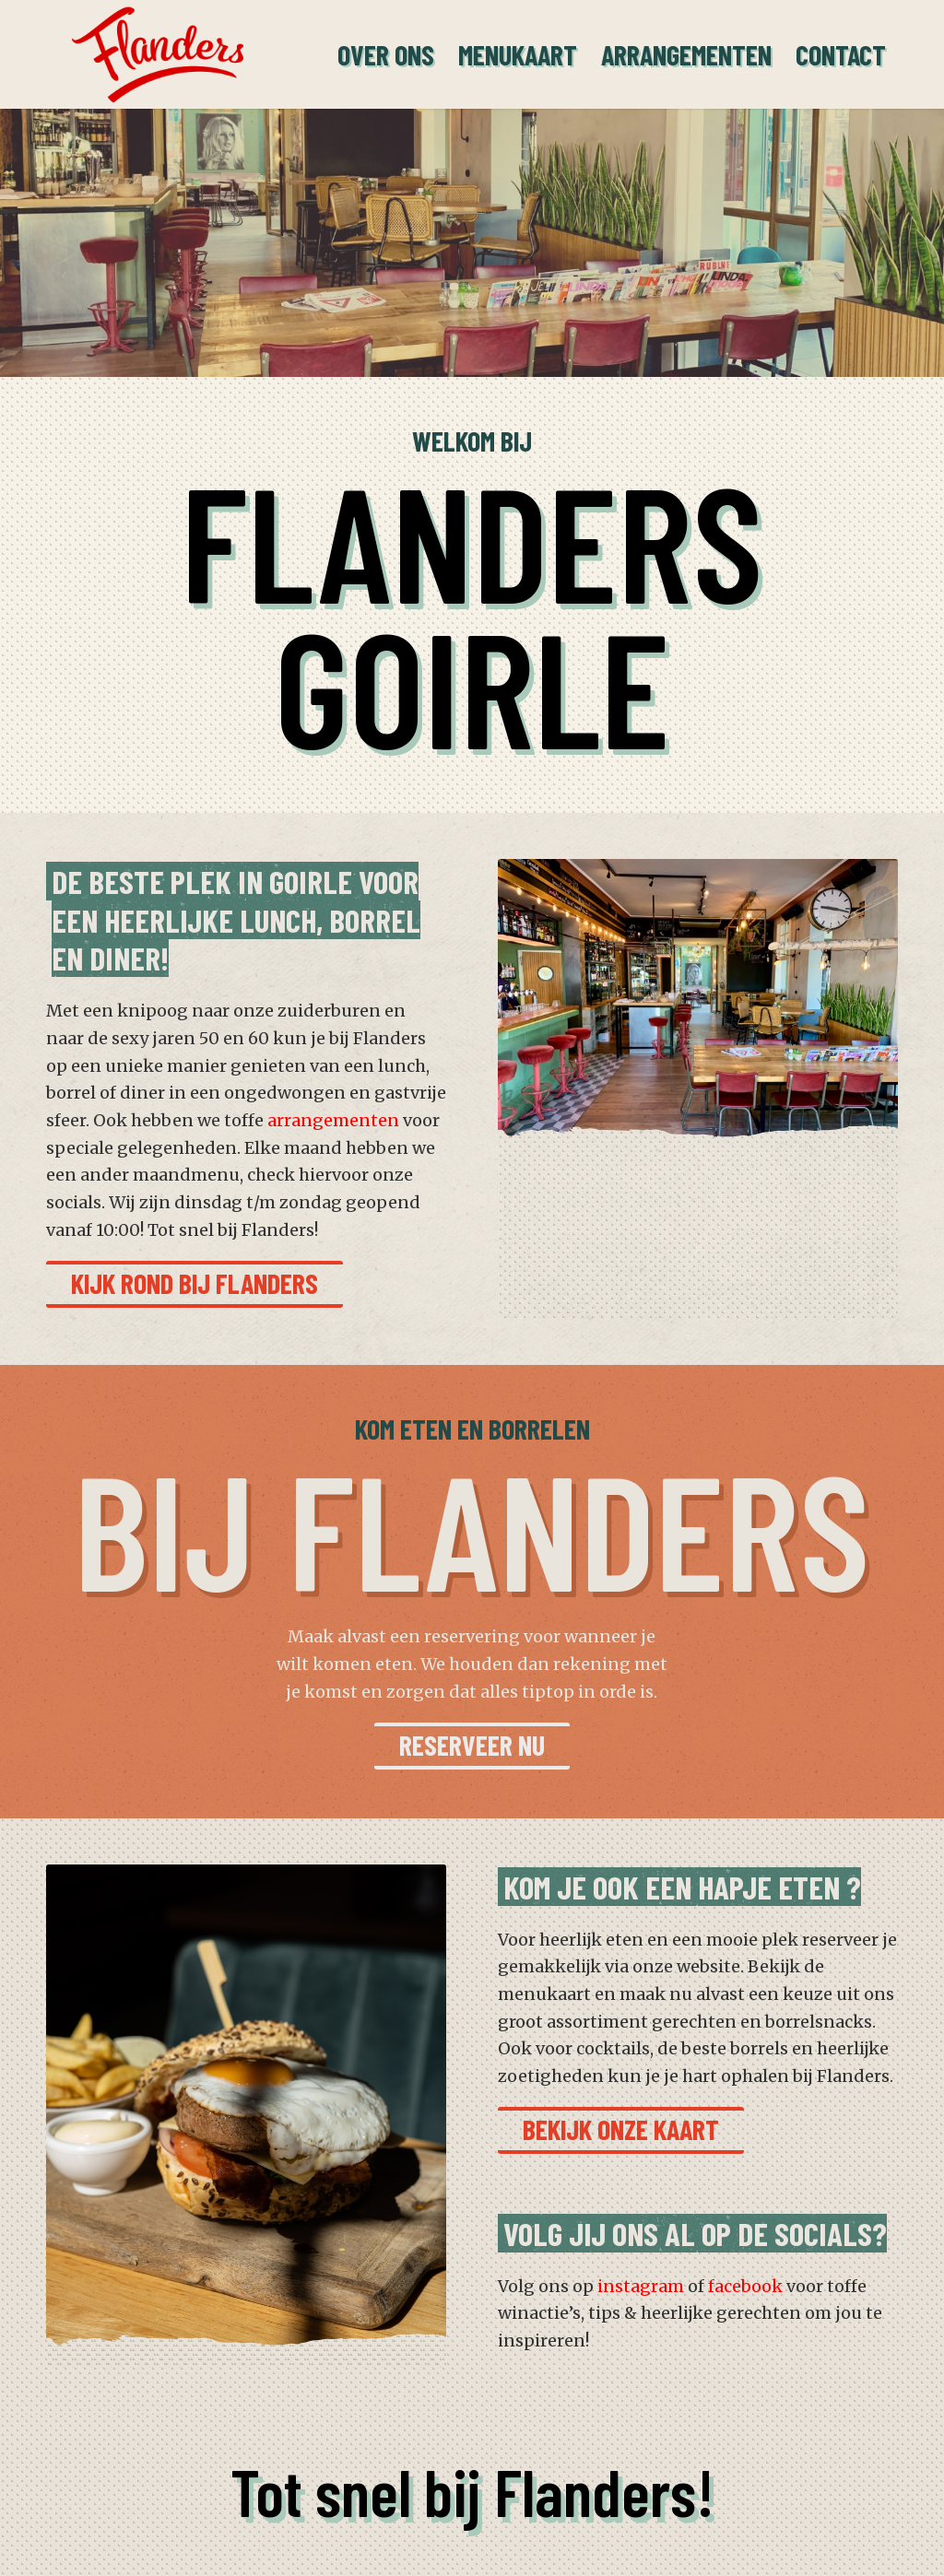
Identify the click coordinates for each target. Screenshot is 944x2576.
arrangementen (333, 1120)
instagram (640, 2286)
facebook (745, 2286)
